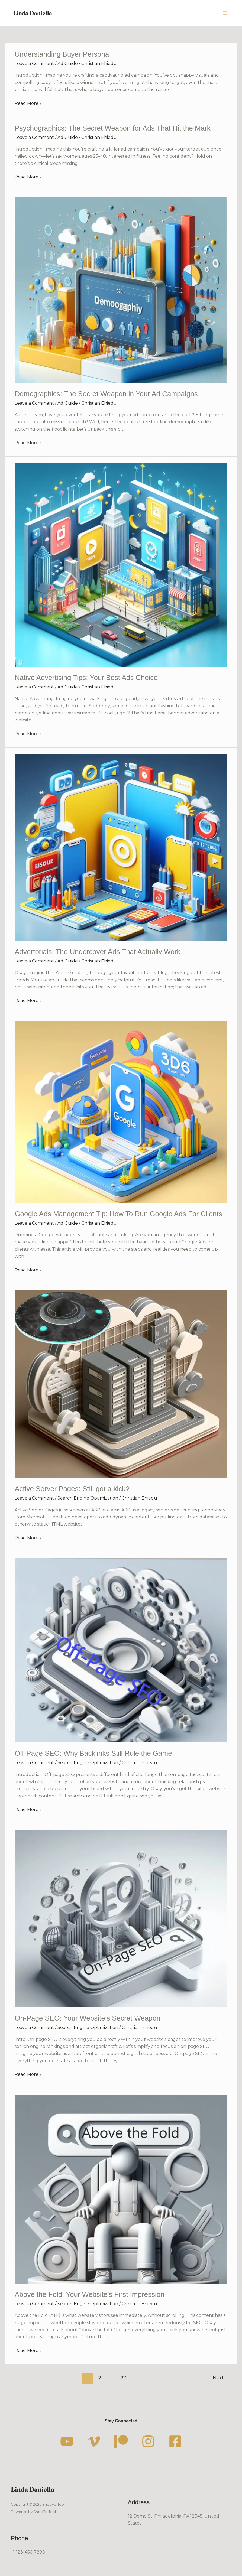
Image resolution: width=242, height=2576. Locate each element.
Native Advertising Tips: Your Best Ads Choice (86, 678)
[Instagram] (148, 2441)
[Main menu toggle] (225, 13)
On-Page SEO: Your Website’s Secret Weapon (87, 2018)
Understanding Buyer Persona (62, 54)
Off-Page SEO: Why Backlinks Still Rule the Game (93, 1753)
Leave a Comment (34, 63)
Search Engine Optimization (87, 1498)
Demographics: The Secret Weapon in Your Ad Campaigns (106, 394)
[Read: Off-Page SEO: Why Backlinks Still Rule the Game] (121, 1650)
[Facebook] (175, 2441)
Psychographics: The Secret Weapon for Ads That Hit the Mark (113, 128)
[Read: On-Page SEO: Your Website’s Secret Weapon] (121, 1918)
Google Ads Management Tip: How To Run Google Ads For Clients (118, 1214)
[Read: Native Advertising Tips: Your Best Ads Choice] (121, 564)
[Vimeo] (94, 2441)
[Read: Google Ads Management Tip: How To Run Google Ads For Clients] (121, 1111)
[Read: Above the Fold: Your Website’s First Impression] (121, 2188)
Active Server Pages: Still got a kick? (72, 1489)
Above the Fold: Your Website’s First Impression (89, 2294)
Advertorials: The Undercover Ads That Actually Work (97, 952)
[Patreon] (121, 2441)
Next (221, 2377)
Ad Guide (67, 63)
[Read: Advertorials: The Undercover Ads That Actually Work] (121, 847)
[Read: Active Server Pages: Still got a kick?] (121, 1383)
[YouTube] (67, 2441)
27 (123, 2377)
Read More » (28, 103)
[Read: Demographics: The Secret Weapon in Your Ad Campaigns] (121, 289)
